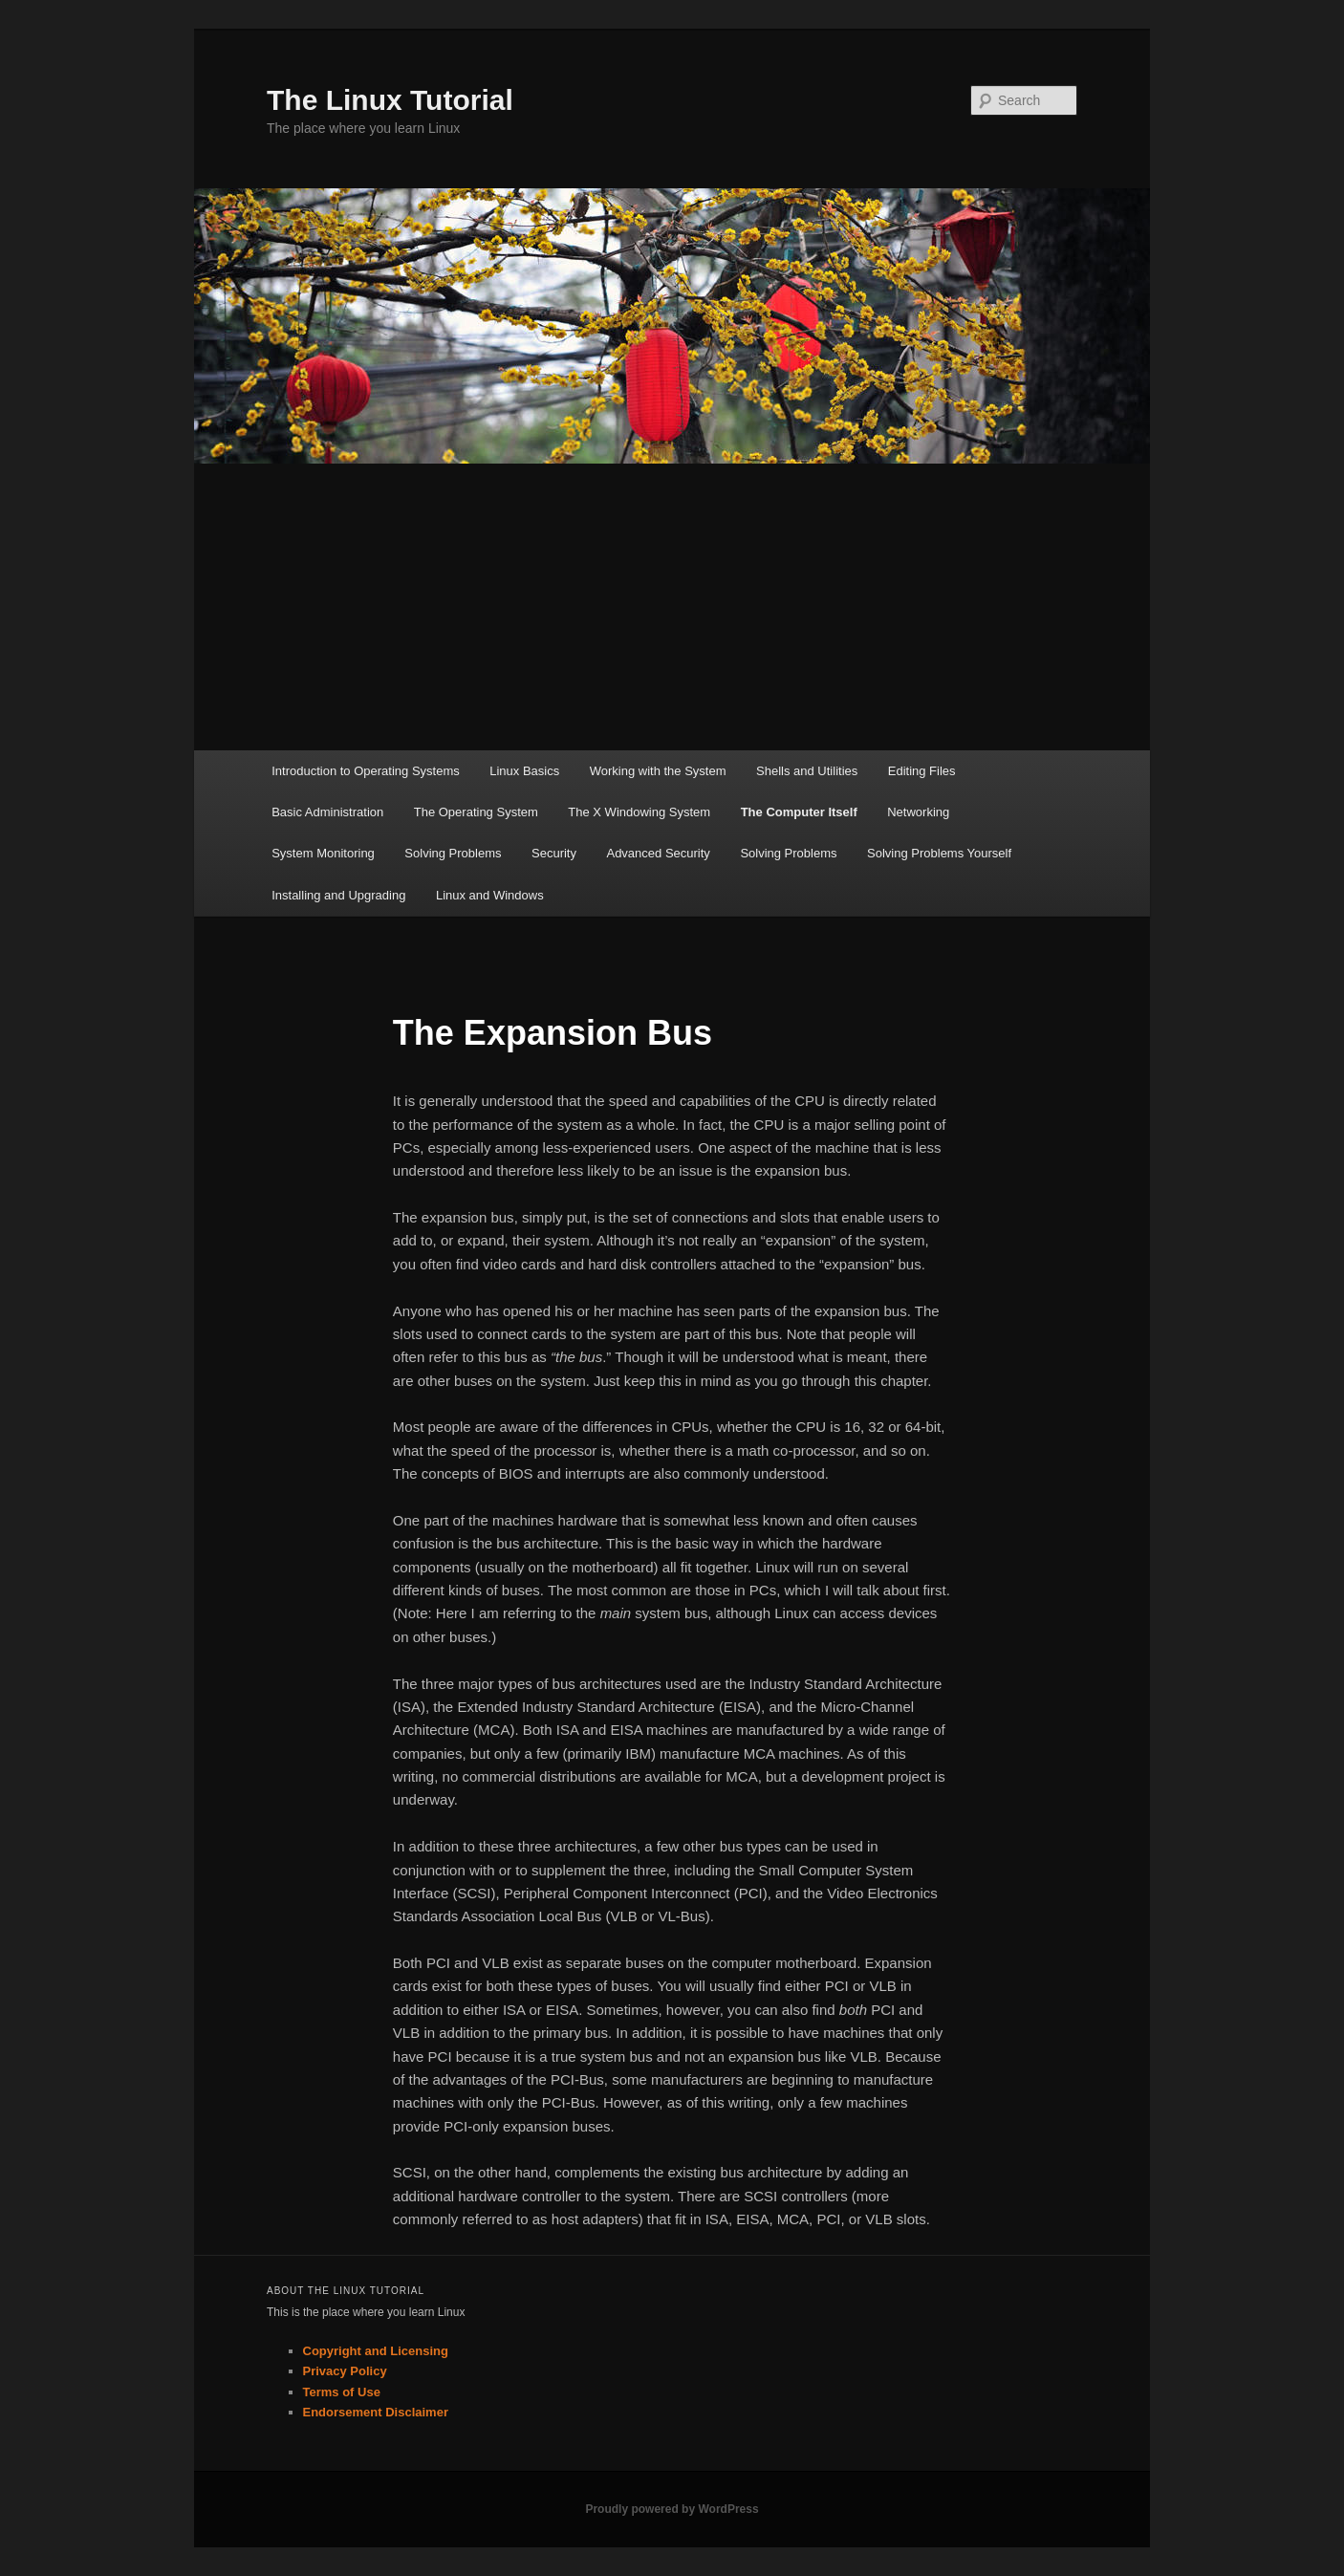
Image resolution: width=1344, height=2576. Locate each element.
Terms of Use (341, 2392)
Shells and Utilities (806, 771)
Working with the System (658, 771)
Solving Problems (452, 853)
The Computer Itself (799, 812)
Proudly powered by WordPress (671, 2509)
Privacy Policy (345, 2371)
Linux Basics (524, 771)
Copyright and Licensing (375, 2351)
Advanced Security (657, 853)
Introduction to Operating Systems (365, 771)
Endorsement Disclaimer (375, 2412)
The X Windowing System (639, 812)
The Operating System (476, 812)
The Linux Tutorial (390, 100)
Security (553, 853)
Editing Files (922, 771)
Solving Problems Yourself (939, 853)
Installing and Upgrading (338, 895)
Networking (918, 812)
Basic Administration (327, 812)
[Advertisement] (672, 607)
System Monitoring (323, 853)
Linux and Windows (490, 895)
